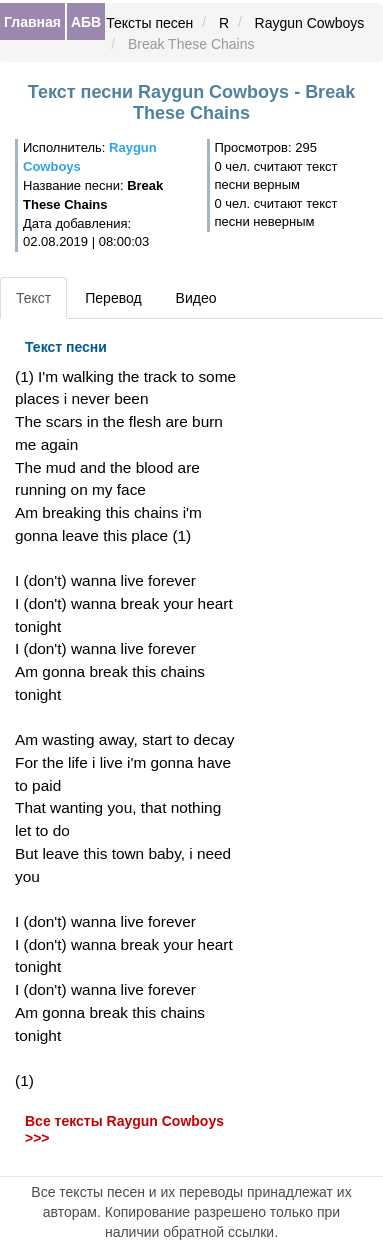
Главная (32, 22)
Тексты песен (149, 23)
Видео (196, 298)
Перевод (113, 298)
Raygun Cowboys (310, 23)
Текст (33, 298)
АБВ (86, 22)
